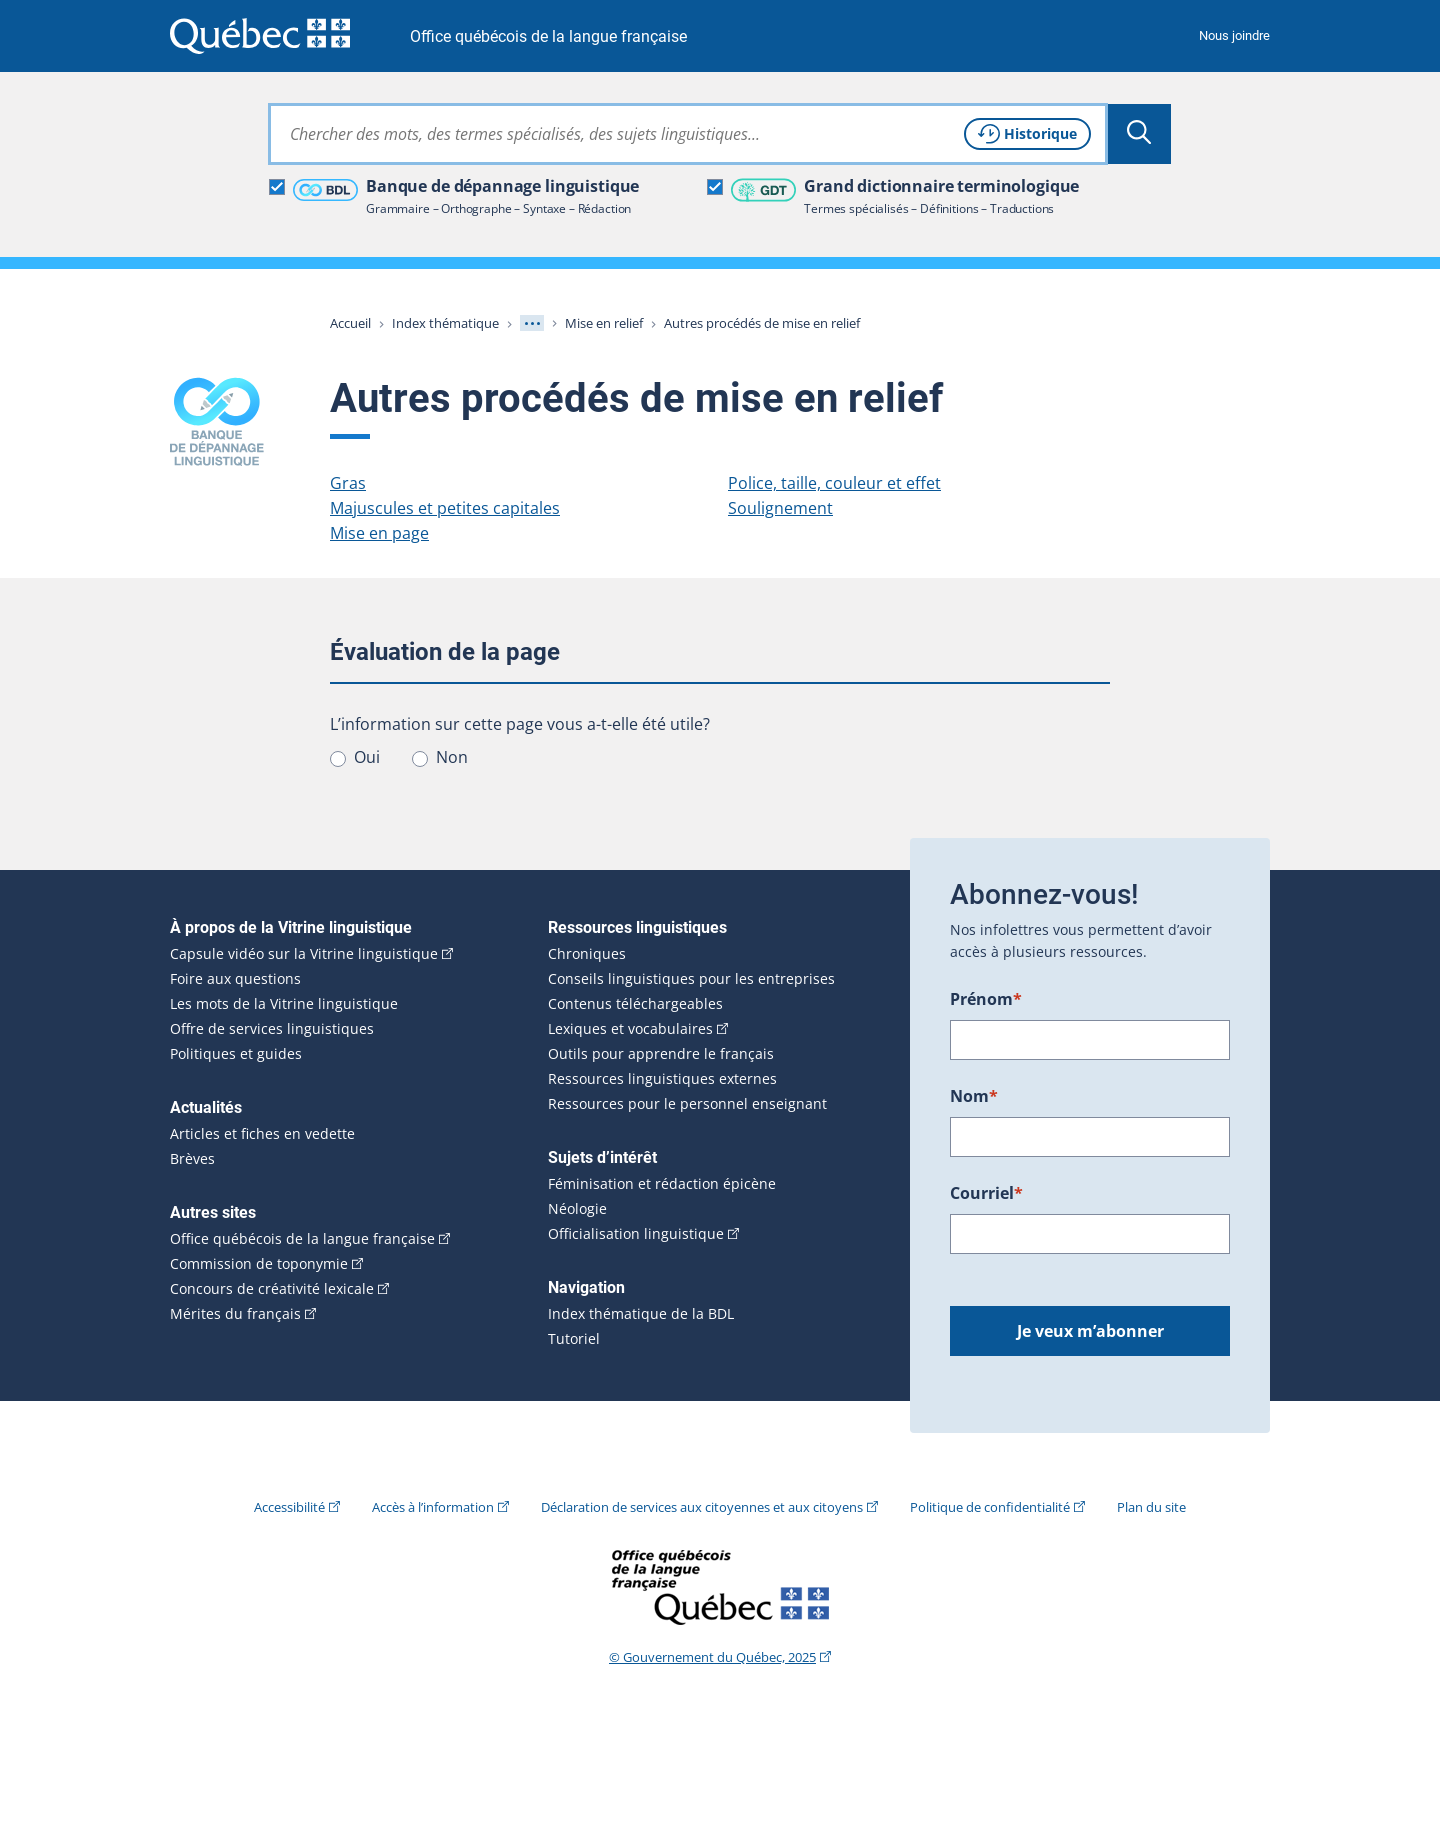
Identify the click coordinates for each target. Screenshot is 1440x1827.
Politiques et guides (236, 1054)
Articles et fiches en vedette (262, 1134)
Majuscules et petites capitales (445, 508)
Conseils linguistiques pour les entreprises (691, 979)
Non (452, 757)
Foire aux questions (235, 979)
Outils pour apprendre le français (661, 1054)
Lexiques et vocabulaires (630, 1029)
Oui (367, 757)
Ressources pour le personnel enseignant (687, 1104)
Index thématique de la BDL (641, 1314)
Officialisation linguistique (636, 1234)
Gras (348, 483)
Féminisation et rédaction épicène (662, 1184)
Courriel (986, 1193)
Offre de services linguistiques (272, 1029)
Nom (974, 1096)
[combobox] (688, 134)
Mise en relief (604, 323)
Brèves (192, 1159)
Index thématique (445, 323)
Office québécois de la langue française (548, 36)
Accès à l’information (433, 1507)
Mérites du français (235, 1314)
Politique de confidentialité (990, 1507)
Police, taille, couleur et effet (834, 483)
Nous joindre (1234, 35)
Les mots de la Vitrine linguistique (284, 1004)
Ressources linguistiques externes (662, 1079)
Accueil (350, 323)
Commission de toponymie (259, 1264)
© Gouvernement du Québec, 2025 (712, 1657)
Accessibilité (289, 1507)
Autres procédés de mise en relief (762, 323)
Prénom (986, 999)
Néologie (577, 1209)
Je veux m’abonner (1090, 1331)
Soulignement (780, 508)
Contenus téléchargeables (635, 1004)
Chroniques (587, 954)
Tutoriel (574, 1339)
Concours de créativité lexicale (272, 1289)
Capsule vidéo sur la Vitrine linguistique (304, 954)
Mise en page (379, 533)
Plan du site (1151, 1507)
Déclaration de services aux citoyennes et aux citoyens (702, 1507)
